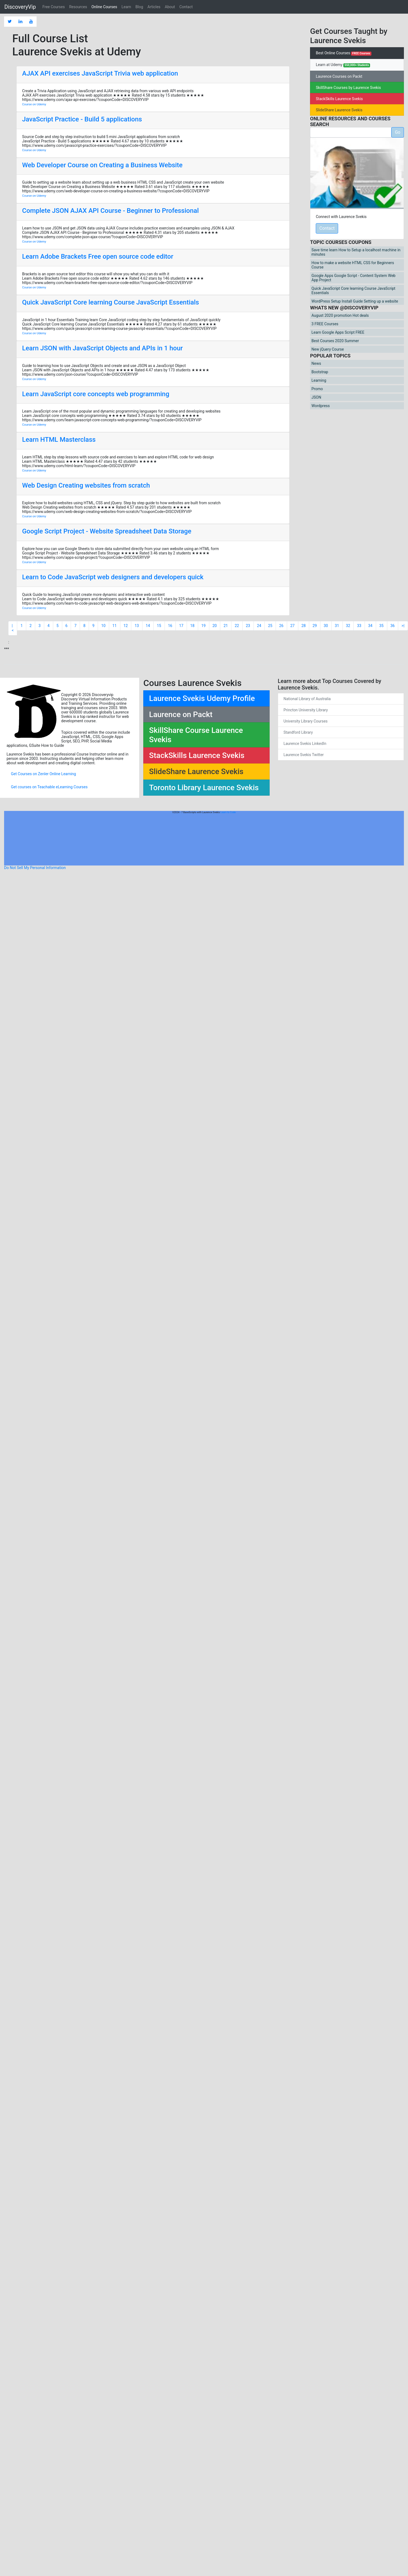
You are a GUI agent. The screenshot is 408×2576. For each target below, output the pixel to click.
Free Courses (53, 7)
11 (114, 625)
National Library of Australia (307, 699)
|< (13, 628)
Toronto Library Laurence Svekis (204, 787)
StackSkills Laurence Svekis (339, 99)
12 (126, 625)
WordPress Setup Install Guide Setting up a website (354, 301)
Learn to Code (228, 812)
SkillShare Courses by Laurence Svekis (348, 87)
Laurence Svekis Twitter (304, 755)
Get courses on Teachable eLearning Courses (49, 787)
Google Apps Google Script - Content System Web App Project (353, 277)
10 (103, 625)
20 (215, 625)
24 (259, 625)
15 (159, 625)
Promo (317, 389)
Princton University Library (306, 710)
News (316, 363)
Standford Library (298, 732)
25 (270, 625)
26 (281, 625)
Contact (186, 7)
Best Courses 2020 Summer (335, 341)
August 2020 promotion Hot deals (340, 315)
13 (137, 625)
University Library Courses (306, 721)
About (170, 7)
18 (192, 625)
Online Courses (104, 7)
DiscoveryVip (20, 7)
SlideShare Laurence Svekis (339, 110)
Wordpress (320, 406)
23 (248, 625)
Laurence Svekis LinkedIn (305, 743)
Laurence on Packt (180, 714)
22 (237, 625)
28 (304, 625)
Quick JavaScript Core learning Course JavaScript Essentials (353, 290)
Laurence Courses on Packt (339, 76)
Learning (318, 380)
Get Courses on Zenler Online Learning (43, 774)
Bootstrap (319, 372)
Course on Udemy (34, 104)
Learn (126, 7)
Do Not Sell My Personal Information (35, 867)
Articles (153, 7)
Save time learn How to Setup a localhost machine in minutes (355, 252)
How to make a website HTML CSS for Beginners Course (352, 265)
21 (226, 625)
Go (397, 132)
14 (148, 625)
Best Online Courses (343, 53)
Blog (139, 7)
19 (203, 625)
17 (181, 625)
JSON (316, 397)
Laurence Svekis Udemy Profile (202, 698)
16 (170, 625)
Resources (78, 7)
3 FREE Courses (324, 324)
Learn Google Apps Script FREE (337, 332)
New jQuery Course (327, 349)
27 (292, 625)
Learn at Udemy (343, 64)
